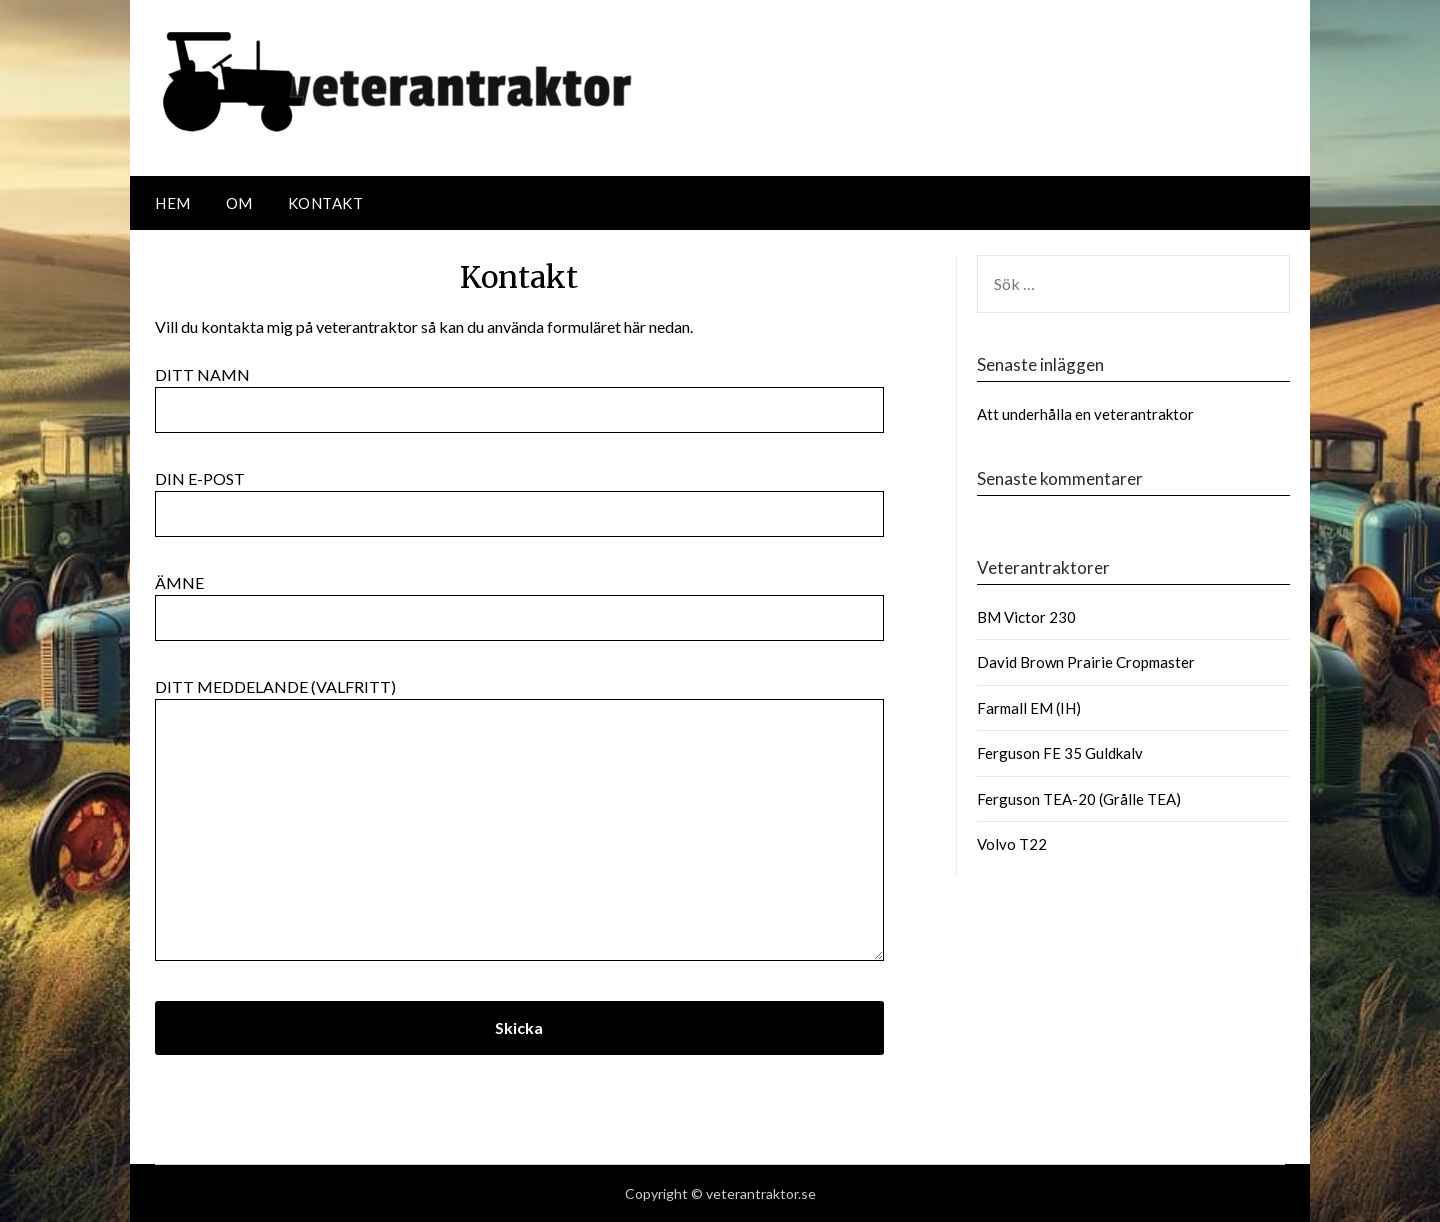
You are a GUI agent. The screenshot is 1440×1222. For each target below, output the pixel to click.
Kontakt (326, 203)
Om (239, 203)
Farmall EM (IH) (1029, 708)
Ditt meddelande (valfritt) (519, 820)
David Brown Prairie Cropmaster (1086, 662)
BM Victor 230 (1026, 617)
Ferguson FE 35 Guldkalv (1060, 753)
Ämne (519, 600)
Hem (173, 203)
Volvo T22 (1012, 844)
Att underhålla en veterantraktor (1085, 414)
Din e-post (519, 496)
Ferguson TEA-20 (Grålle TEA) (1079, 799)
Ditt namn (519, 392)
